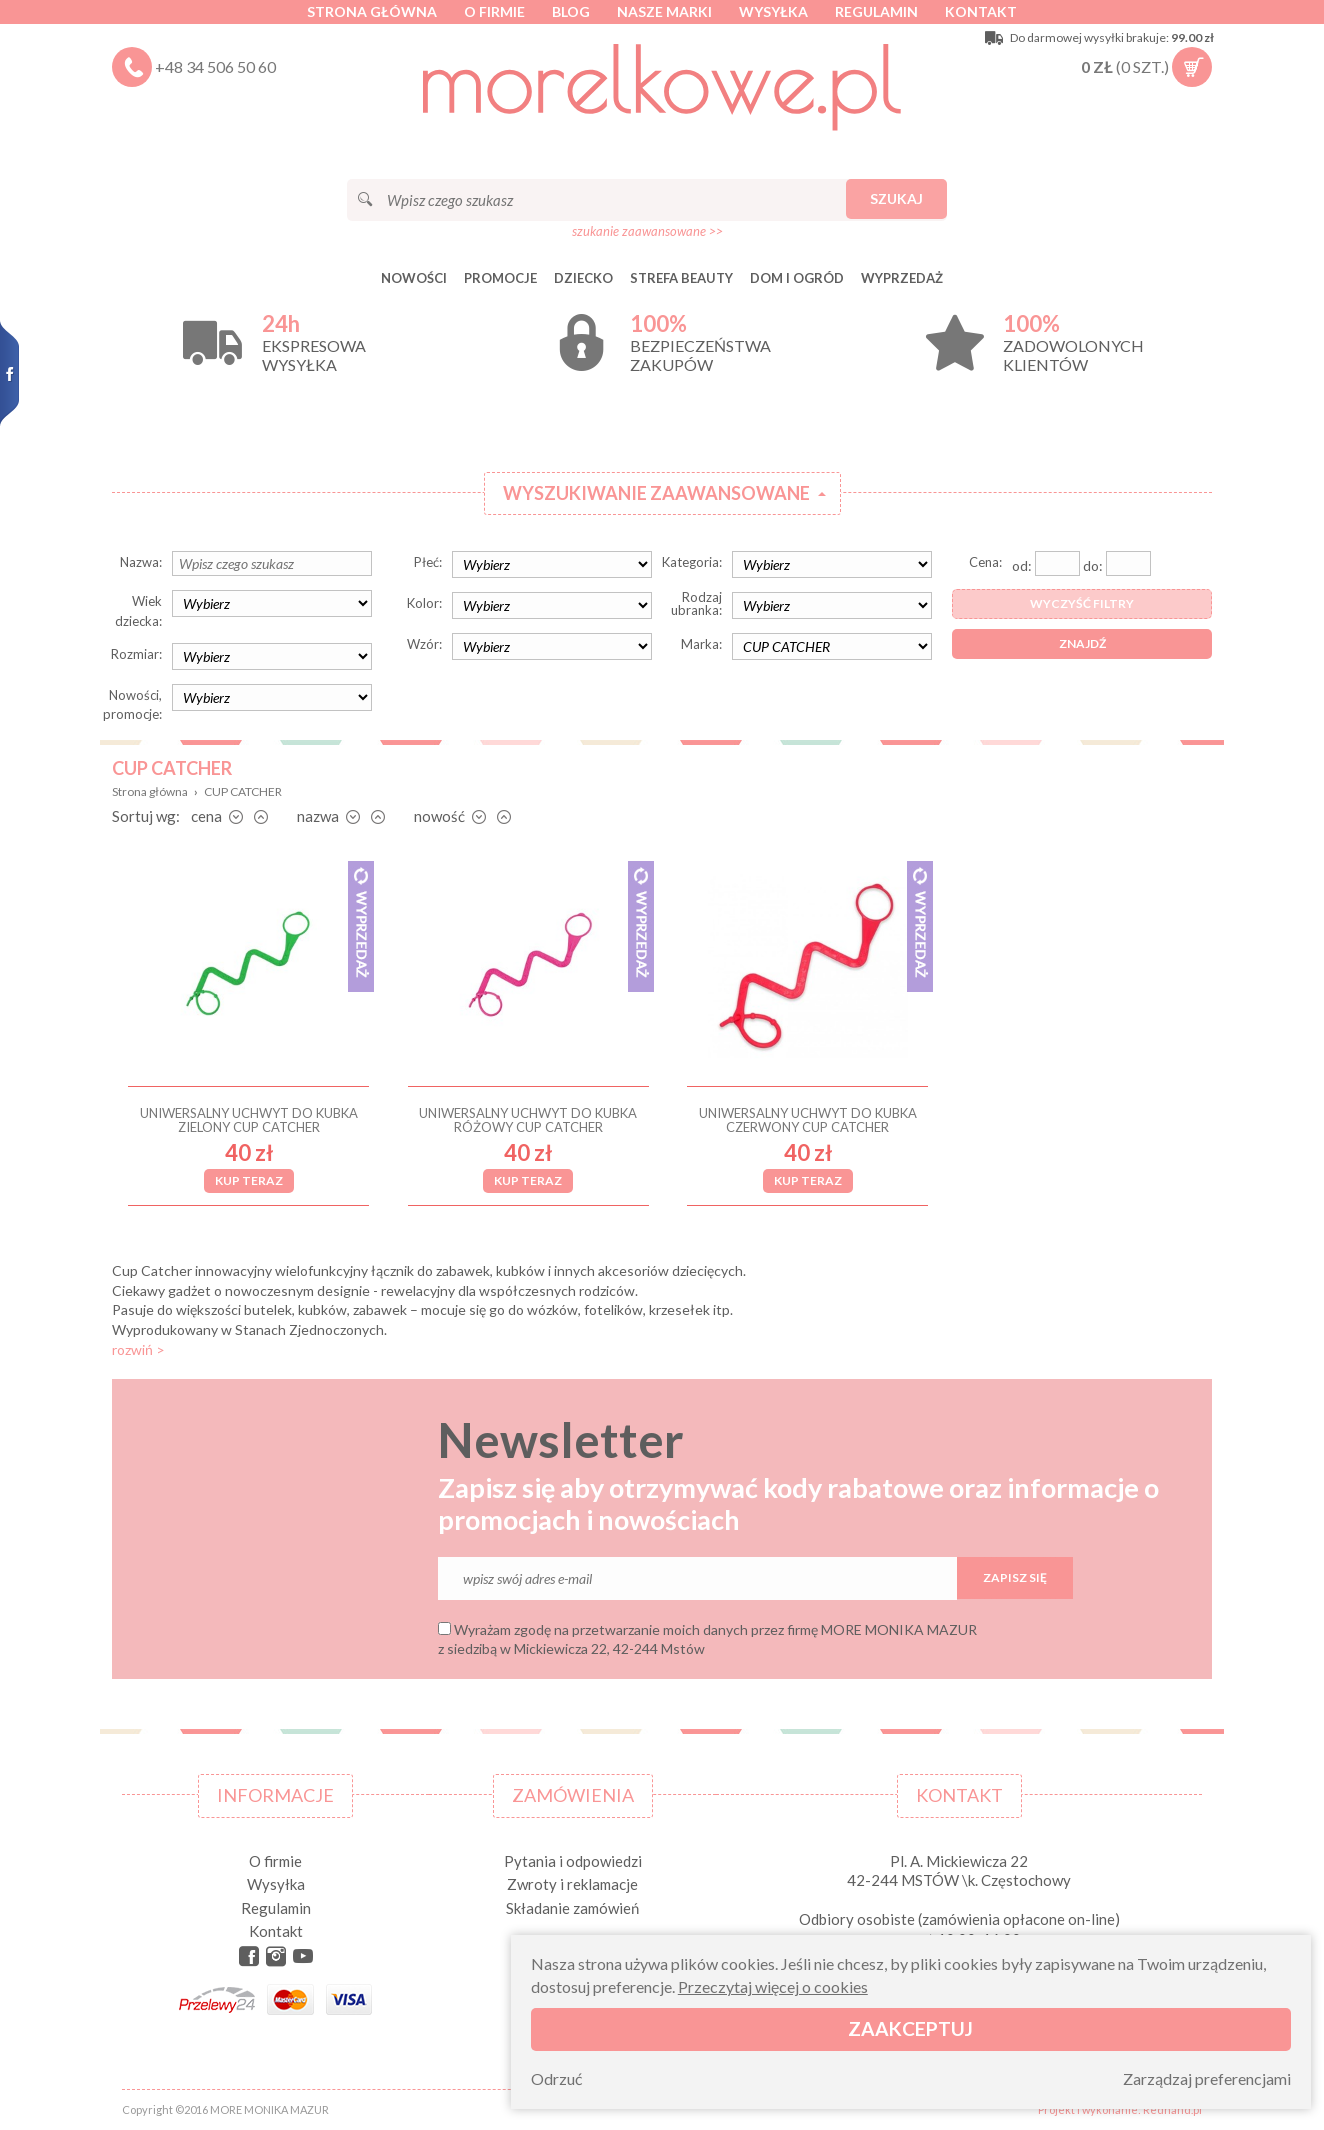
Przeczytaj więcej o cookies (773, 1986)
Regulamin (876, 11)
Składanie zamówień (572, 1908)
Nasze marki (664, 11)
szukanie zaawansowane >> (647, 231)
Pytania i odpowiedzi (573, 1861)
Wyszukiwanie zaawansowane (656, 493)
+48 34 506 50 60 (215, 66)
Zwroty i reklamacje (572, 1884)
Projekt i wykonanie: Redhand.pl (1120, 2109)
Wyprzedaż (902, 278)
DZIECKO (583, 278)
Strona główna (372, 11)
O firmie (494, 11)
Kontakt (981, 11)
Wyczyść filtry (1082, 603)
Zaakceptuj (910, 2028)
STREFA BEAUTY (681, 278)
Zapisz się (1015, 1577)
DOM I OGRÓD (797, 278)
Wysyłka (773, 11)
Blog (571, 11)
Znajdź (1082, 643)
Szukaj (896, 198)
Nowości (414, 278)
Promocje (500, 278)
